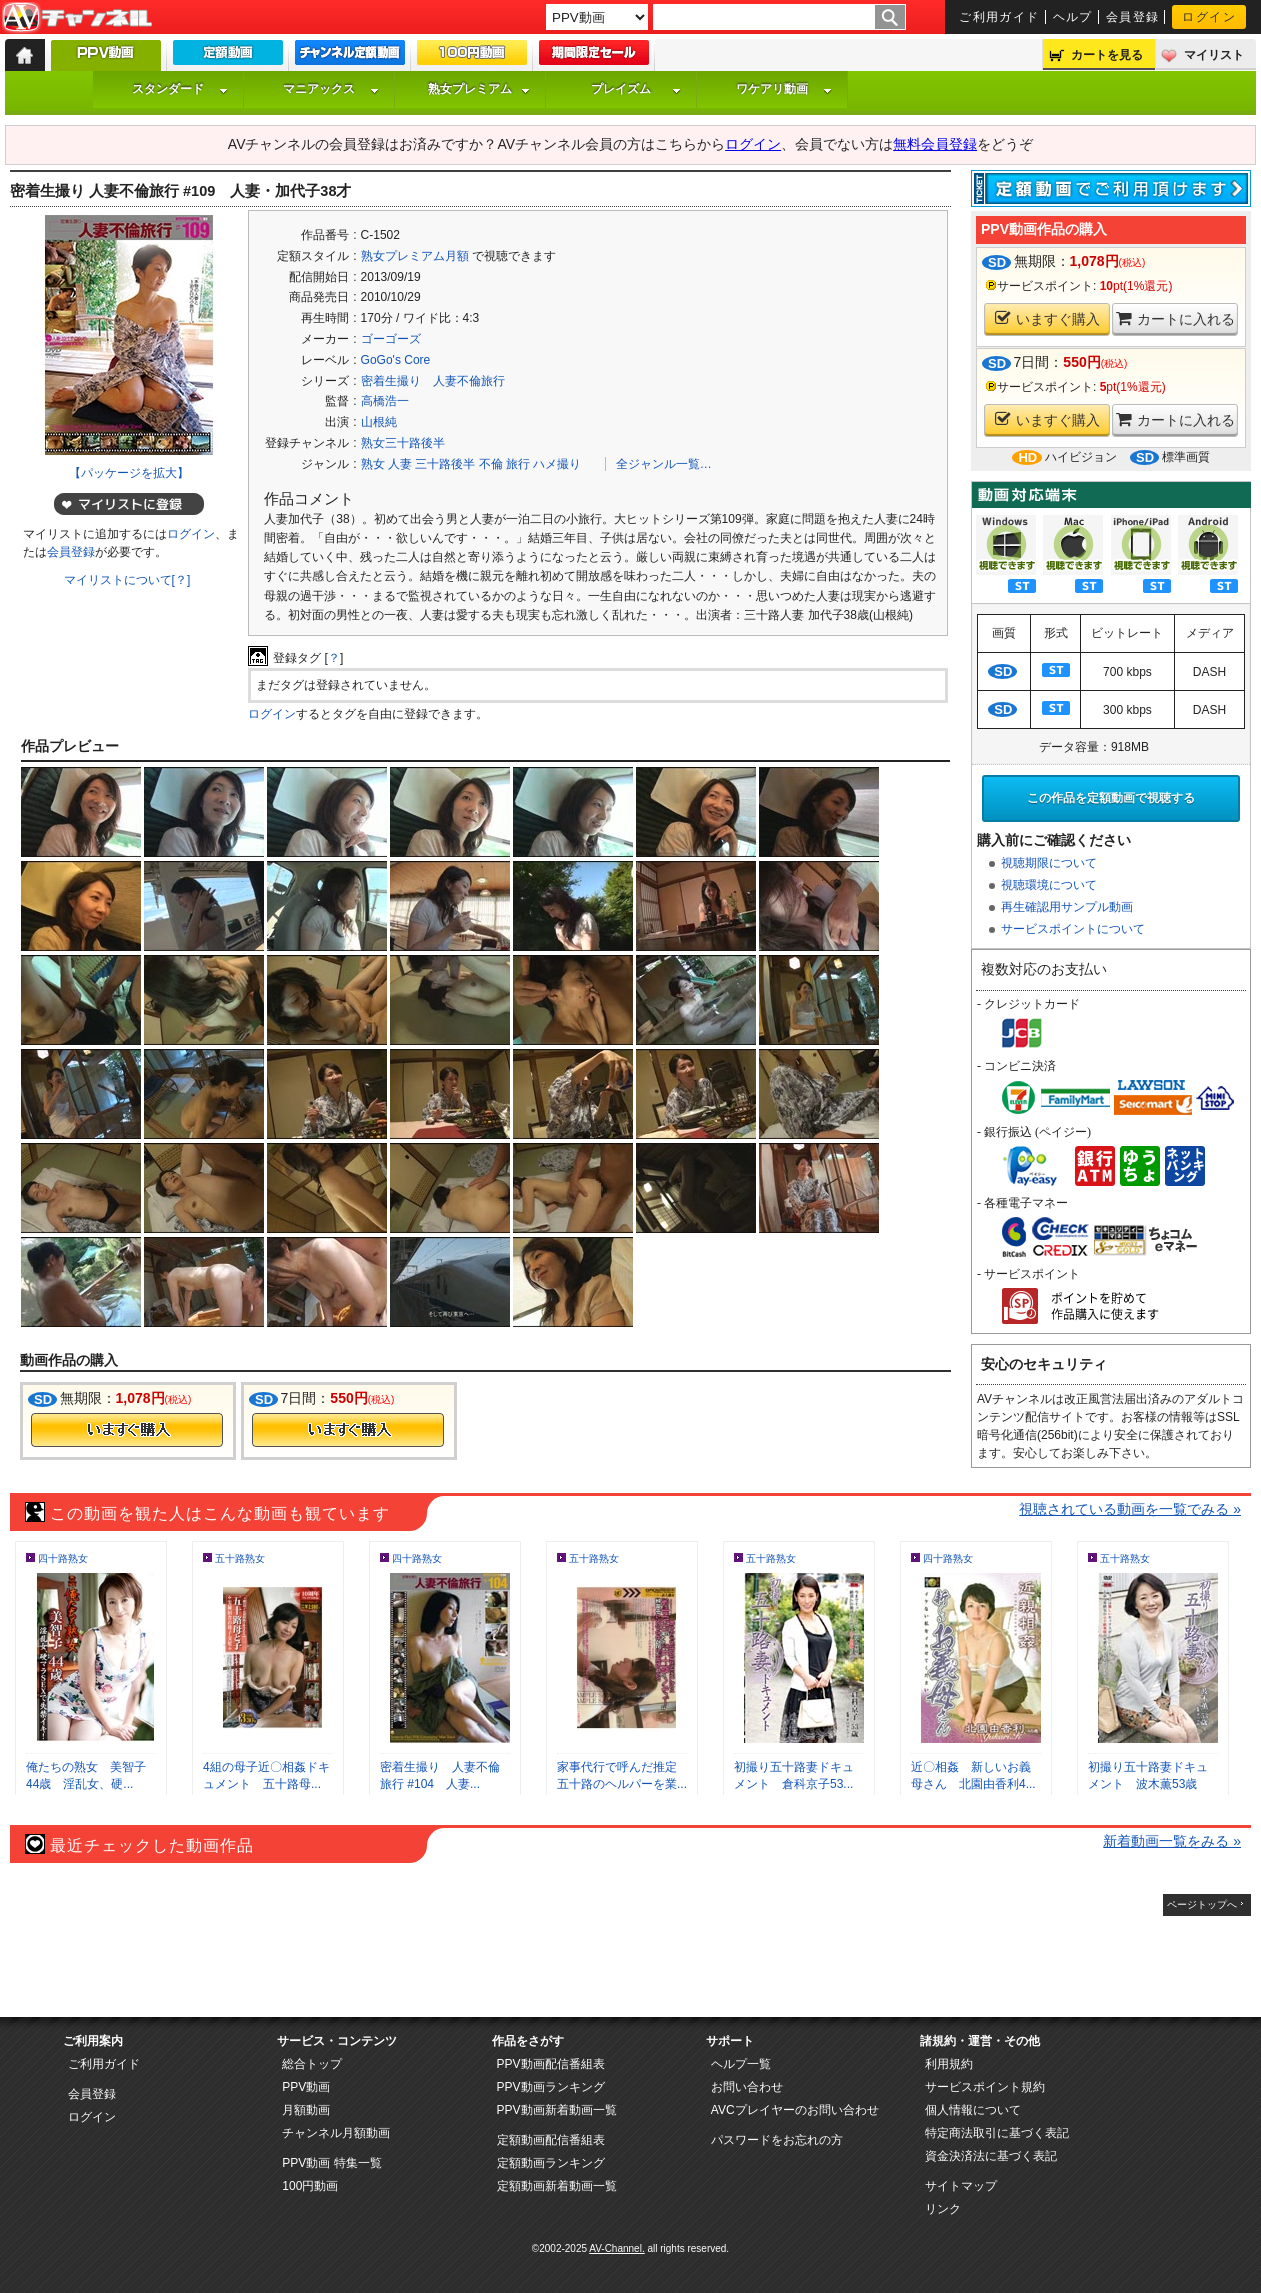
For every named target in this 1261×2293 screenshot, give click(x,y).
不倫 (491, 464)
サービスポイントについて (1073, 929)
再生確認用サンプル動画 (1067, 907)
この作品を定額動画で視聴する (1111, 798)
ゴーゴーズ (391, 339)
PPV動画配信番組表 (551, 2064)
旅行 (518, 464)
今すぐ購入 (127, 1430)
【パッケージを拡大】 (129, 473)
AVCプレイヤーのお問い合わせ (795, 2110)
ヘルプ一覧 (741, 2064)
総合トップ (312, 2064)
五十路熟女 (240, 1558)
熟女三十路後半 (403, 443)
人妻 (400, 464)
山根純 (379, 422)
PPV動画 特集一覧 (331, 2163)
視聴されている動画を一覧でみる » (1130, 1509)
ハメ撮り (557, 464)
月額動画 (306, 2110)
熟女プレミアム (479, 89)
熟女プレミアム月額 (415, 256)
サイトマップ (961, 2186)
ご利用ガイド (999, 17)
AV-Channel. (616, 2248)
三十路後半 (445, 464)
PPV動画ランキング (551, 2087)
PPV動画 (306, 2087)
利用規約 (949, 2064)
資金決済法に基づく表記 (991, 2156)
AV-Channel (77, 18)
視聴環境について (1049, 885)
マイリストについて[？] (127, 580)
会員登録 (1133, 17)
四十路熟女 (63, 1558)
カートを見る (1107, 55)
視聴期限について (1049, 863)
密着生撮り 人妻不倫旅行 (433, 381)
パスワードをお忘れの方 (777, 2140)
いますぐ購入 (1047, 318)
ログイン (1209, 17)
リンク (943, 2209)
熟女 (373, 464)
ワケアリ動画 (784, 89)
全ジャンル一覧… (664, 464)
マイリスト (1214, 55)
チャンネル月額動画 (336, 2133)
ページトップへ (1202, 1904)
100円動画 (310, 2186)
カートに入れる (1175, 318)
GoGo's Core (396, 360)
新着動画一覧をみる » (1172, 1841)
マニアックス (331, 89)
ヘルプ (1073, 17)
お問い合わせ (747, 2087)
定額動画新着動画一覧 (557, 2186)
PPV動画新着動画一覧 (557, 2110)
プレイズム (636, 89)
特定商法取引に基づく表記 (997, 2133)
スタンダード (180, 89)
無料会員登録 (935, 144)
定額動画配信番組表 (551, 2140)
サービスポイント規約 (985, 2087)
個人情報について (973, 2110)
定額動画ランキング (551, 2163)
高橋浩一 (385, 401)
